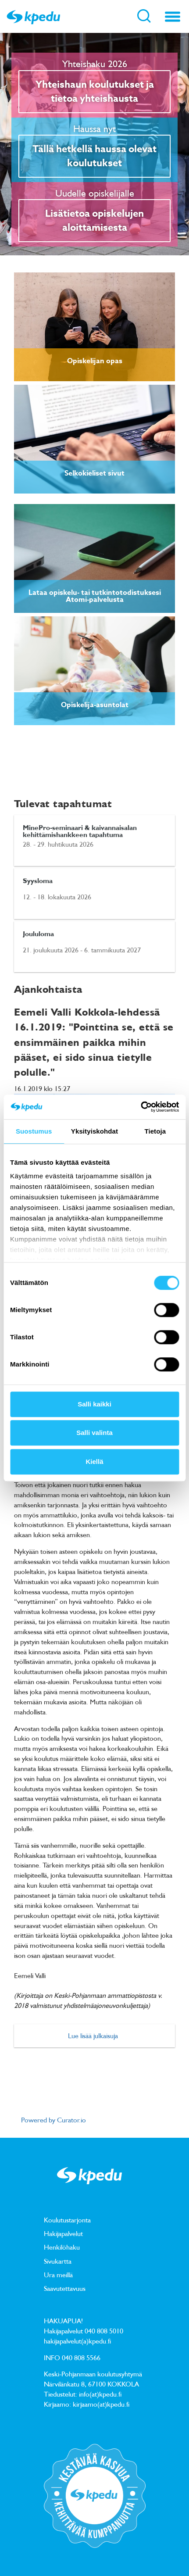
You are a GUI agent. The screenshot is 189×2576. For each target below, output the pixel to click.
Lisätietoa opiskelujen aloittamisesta (94, 221)
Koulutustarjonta (67, 2219)
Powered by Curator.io (53, 2119)
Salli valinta (94, 1432)
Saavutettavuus (65, 2288)
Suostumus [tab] (34, 1131)
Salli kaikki (94, 1404)
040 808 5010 (104, 2330)
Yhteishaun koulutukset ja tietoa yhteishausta (95, 92)
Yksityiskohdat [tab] (94, 1131)
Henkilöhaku (62, 2247)
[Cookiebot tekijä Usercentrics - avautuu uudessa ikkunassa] (140, 1107)
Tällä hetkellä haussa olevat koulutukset (94, 156)
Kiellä (94, 1461)
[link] (94, 326)
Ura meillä (58, 2274)
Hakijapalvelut (63, 2233)
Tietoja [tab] (155, 1131)
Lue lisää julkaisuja (93, 2035)
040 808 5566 (81, 2357)
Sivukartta (57, 2261)
